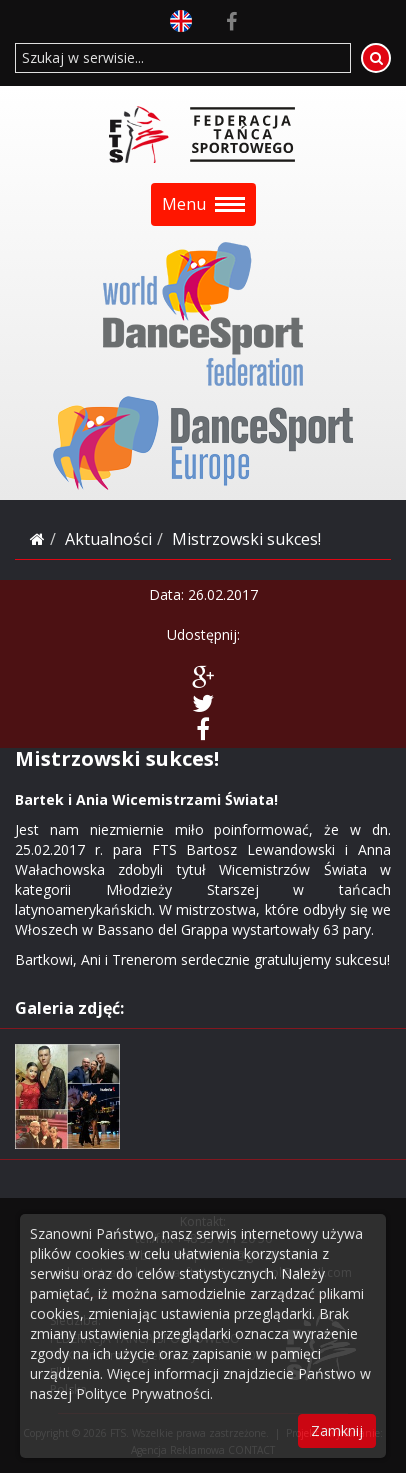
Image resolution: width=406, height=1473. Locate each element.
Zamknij (337, 1430)
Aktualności (108, 539)
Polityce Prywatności (143, 1393)
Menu (203, 204)
